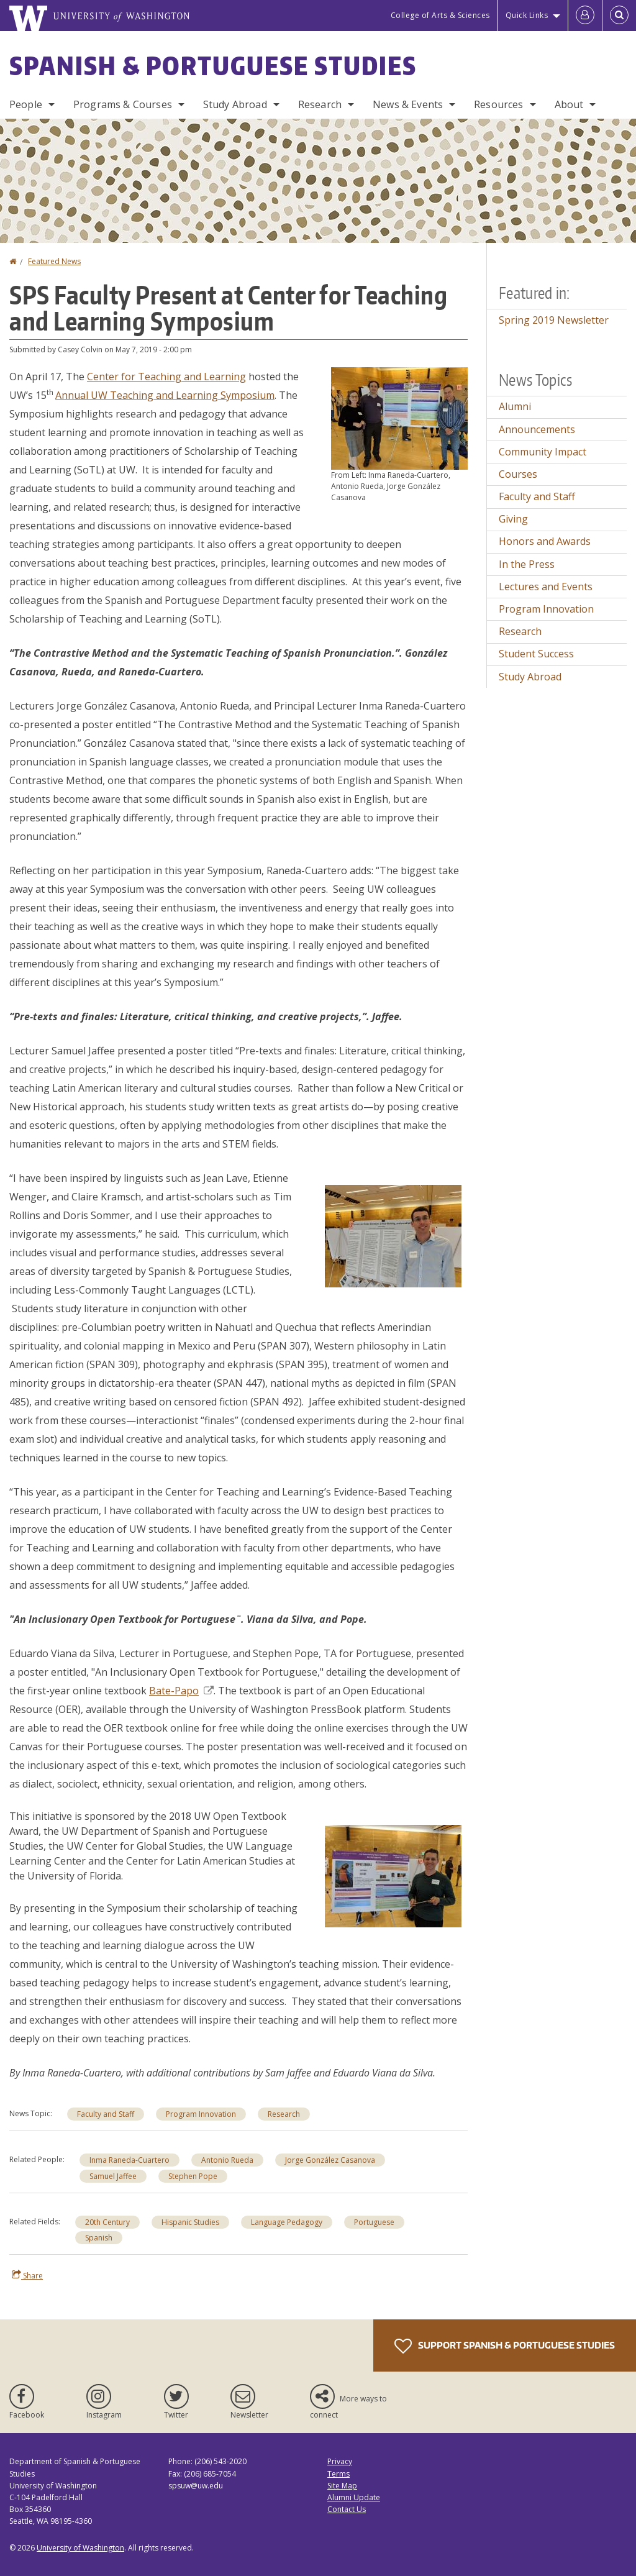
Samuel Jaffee (113, 2176)
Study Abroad (235, 104)
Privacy (339, 2461)
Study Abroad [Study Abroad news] (530, 676)
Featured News (54, 261)
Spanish (98, 2237)
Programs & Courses (122, 104)
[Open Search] (619, 15)
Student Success (536, 653)
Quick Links (527, 15)
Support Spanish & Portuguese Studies (504, 2346)
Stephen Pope (192, 2176)
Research (320, 104)
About (569, 104)
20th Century (107, 2222)
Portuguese (374, 2222)
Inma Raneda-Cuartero (129, 2160)
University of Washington (80, 2547)
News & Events (408, 104)
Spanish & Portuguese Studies (213, 65)
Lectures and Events (546, 586)
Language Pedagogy (286, 2222)
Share (27, 2275)
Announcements (537, 429)
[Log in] (585, 15)
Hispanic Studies (190, 2222)
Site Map (342, 2485)
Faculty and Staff (105, 2114)
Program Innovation (201, 2114)
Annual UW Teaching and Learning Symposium (165, 395)
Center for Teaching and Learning (166, 376)
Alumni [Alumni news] (515, 406)
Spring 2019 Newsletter (554, 320)
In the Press (527, 564)
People (25, 104)
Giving (513, 519)
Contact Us (346, 2509)
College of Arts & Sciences (440, 15)
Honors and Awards (545, 541)
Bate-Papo (181, 1690)
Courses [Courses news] (518, 474)
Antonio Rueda (227, 2160)
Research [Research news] (284, 2114)
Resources (498, 104)
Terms (338, 2474)
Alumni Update (353, 2497)
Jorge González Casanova (330, 2160)
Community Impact (542, 452)
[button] (399, 417)
